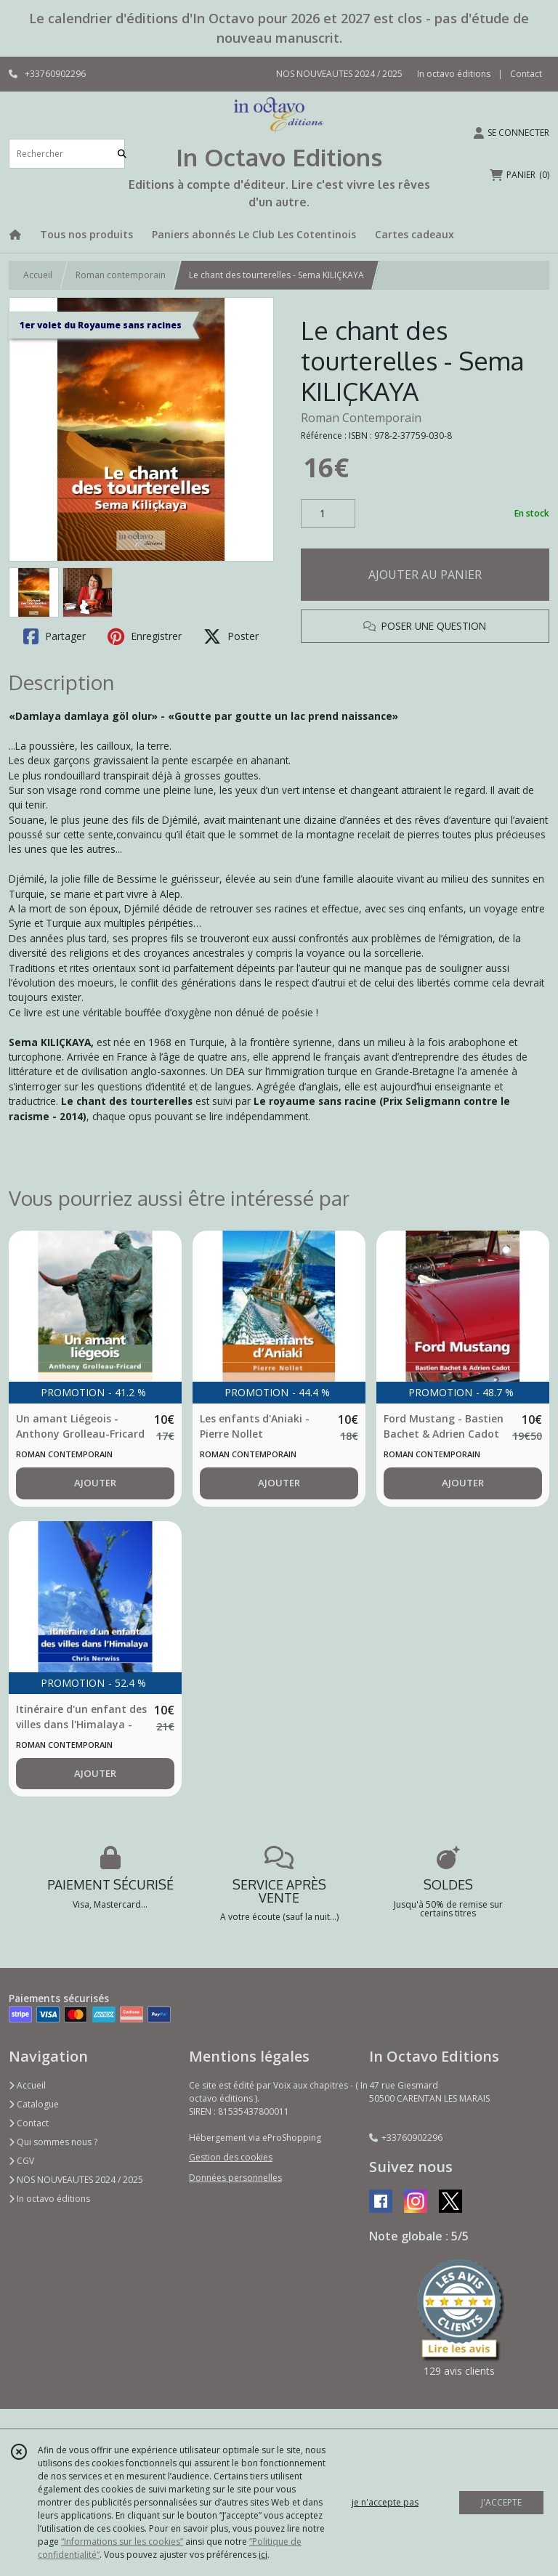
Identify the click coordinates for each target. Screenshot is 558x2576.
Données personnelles (235, 2177)
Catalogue (34, 2104)
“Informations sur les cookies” (122, 2541)
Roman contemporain (121, 275)
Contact (526, 74)
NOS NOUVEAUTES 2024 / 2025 (76, 2180)
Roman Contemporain (361, 418)
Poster (231, 636)
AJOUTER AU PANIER (425, 575)
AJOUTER (95, 1482)
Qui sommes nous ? (53, 2142)
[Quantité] (328, 513)
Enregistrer (145, 636)
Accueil (37, 275)
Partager (54, 636)
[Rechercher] (122, 153)
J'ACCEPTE (501, 2502)
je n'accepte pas (385, 2502)
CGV (21, 2161)
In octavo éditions (49, 2198)
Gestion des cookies (230, 2157)
